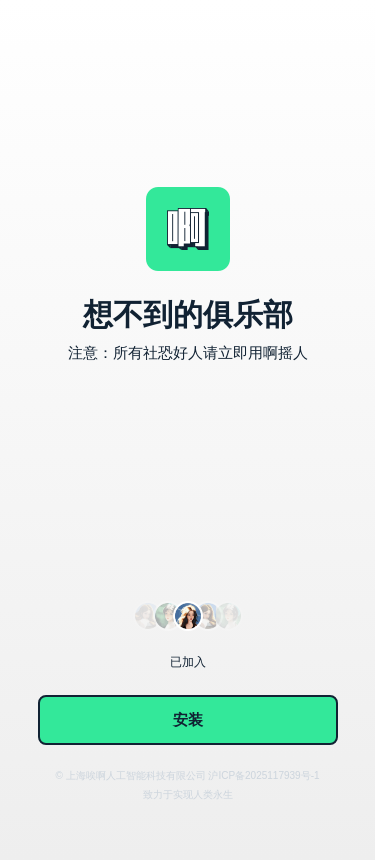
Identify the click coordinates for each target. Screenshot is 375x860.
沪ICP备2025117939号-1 (263, 775)
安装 (188, 719)
